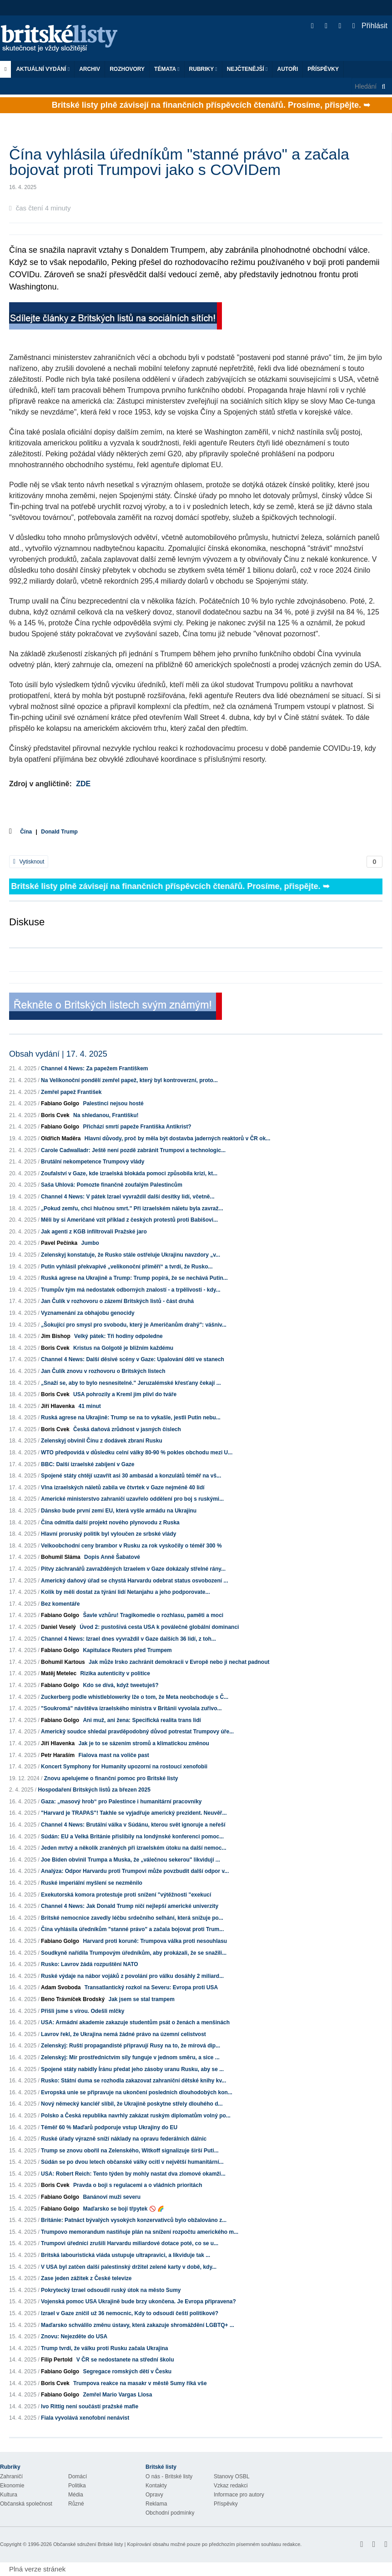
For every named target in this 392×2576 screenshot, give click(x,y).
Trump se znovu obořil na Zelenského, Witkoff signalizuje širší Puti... (130, 2150)
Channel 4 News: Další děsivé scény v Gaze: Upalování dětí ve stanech (132, 1359)
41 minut (89, 1406)
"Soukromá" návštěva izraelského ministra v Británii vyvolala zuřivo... (131, 1708)
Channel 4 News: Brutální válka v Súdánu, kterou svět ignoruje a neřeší (133, 1825)
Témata (167, 69)
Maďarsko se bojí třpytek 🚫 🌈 (123, 2209)
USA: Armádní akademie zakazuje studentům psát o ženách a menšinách (135, 2022)
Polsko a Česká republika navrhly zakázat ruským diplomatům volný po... (136, 2115)
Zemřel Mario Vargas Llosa (117, 2394)
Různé (76, 2504)
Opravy (154, 2494)
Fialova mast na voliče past (113, 1755)
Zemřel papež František (71, 1092)
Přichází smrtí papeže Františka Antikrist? (137, 1126)
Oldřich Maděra (60, 1138)
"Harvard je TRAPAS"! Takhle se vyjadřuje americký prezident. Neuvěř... (133, 1813)
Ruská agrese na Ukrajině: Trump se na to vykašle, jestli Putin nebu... (131, 1417)
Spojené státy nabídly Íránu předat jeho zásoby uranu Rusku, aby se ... (132, 2069)
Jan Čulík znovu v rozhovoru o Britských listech (103, 1371)
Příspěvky (323, 69)
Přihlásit (369, 26)
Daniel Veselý (58, 1627)
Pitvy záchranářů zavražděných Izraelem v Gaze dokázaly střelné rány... (133, 1569)
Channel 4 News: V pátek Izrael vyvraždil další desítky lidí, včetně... (128, 1196)
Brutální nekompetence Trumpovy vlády (92, 1161)
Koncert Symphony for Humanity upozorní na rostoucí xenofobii (124, 1766)
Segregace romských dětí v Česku (127, 2371)
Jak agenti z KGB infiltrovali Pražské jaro (94, 1231)
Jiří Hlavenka (58, 1406)
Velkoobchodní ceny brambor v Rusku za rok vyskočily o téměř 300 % (131, 1546)
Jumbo (90, 1243)
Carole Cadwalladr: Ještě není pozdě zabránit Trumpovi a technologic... (133, 1150)
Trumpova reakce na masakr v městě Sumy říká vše (140, 2383)
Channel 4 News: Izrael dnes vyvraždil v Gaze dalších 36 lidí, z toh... (128, 1639)
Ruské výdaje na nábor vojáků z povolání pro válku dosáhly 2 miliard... (132, 1976)
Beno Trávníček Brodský (73, 1999)
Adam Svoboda (60, 1987)
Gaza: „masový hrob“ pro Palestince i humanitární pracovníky (121, 1801)
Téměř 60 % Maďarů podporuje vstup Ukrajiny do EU (109, 2127)
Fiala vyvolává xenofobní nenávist (85, 2418)
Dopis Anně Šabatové (112, 1557)
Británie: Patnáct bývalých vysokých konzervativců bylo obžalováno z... (133, 2220)
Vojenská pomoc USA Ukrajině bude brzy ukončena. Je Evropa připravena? (138, 2301)
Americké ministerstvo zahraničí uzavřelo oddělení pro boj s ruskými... (132, 1499)
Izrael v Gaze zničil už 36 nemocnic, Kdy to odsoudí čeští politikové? (129, 2313)
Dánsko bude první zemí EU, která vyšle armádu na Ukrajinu (118, 1511)
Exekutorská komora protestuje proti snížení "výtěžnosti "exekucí (126, 1895)
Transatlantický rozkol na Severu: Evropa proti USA (151, 1987)
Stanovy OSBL (232, 2476)
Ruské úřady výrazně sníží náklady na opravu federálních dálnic (123, 2139)
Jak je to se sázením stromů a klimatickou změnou (143, 1743)
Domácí (77, 2476)
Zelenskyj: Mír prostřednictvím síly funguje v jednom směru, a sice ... (130, 2057)
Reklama (156, 2504)
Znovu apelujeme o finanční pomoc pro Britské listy (111, 1778)
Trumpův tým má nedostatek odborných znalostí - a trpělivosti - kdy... (131, 1290)
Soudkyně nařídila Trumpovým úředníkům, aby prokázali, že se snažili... (133, 1953)
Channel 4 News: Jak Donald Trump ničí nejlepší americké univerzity (129, 1906)
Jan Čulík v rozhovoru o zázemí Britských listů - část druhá (117, 1301)
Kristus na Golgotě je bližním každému (123, 1348)
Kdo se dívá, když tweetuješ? (120, 1685)
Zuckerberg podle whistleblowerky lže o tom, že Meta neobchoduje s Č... (134, 1697)
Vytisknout (28, 862)
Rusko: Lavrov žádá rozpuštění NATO (89, 1964)
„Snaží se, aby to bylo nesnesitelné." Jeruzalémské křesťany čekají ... (131, 1383)
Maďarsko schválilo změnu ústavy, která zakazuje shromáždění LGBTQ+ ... (137, 2325)
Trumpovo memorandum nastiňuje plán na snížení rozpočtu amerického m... (139, 2232)
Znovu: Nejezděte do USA (74, 2336)
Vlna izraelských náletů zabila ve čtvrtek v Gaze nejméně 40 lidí (123, 1487)
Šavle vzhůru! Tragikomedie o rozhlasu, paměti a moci (153, 1615)
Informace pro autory (239, 2494)
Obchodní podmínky (170, 2513)
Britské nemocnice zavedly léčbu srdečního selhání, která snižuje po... (132, 1918)
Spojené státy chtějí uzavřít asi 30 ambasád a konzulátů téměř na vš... (131, 1476)
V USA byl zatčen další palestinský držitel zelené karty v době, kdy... (128, 2267)
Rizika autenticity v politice (115, 1673)
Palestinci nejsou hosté (113, 1103)
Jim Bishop (55, 1336)
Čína (26, 832)
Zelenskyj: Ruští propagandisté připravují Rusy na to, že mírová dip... (130, 2045)
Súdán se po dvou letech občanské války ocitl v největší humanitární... (132, 2162)
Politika (77, 2485)
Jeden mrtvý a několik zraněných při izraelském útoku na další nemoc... (133, 1848)
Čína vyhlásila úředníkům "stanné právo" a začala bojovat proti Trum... (132, 1929)
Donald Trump (59, 832)
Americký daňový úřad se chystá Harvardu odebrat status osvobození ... (134, 1581)
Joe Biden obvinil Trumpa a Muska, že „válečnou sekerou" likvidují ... (130, 1860)
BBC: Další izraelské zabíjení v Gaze (87, 1464)
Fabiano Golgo (60, 1103)
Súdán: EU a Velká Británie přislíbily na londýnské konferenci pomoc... (132, 1836)
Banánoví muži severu (112, 2197)
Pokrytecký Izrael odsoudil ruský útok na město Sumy (111, 2290)
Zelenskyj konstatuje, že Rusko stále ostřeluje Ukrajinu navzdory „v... (130, 1255)
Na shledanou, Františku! (105, 1115)
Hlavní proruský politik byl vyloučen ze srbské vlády (108, 1534)
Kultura (8, 2494)
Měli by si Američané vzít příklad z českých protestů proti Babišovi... (129, 1220)
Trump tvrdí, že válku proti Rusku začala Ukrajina (104, 2348)
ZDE (83, 784)
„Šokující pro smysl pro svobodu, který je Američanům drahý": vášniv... (133, 1325)
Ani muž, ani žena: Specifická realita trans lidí (142, 1720)
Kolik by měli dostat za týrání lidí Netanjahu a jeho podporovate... (125, 1592)
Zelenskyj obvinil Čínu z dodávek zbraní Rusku (101, 1441)
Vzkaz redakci (231, 2485)
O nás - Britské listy (169, 2476)
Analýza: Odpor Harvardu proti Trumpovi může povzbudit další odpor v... (135, 1871)
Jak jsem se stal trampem (141, 1999)
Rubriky (203, 69)
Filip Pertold (56, 2359)
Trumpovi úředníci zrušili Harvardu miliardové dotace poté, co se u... (129, 2243)
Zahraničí (11, 2476)
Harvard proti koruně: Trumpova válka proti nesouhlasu (155, 1941)
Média (75, 2494)
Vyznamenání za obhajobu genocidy (88, 1313)
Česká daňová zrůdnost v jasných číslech (127, 1429)
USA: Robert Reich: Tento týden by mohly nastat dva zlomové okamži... (133, 2174)
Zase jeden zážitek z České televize (86, 2278)
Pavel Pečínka (59, 1243)
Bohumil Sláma (60, 1557)
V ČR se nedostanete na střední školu (125, 2359)
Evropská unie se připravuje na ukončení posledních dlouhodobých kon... (136, 2092)
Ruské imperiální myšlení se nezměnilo (91, 1883)
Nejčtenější (247, 69)
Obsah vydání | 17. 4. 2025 (58, 1053)
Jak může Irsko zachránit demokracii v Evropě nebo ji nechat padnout (179, 1662)
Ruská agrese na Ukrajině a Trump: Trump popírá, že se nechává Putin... (134, 1278)
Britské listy (63, 39)
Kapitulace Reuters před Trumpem (127, 1650)
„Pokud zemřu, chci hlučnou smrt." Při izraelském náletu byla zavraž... (132, 1208)
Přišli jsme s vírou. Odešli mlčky (82, 2011)
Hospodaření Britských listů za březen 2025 (94, 1790)
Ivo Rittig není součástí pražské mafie (89, 2406)
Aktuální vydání (43, 69)
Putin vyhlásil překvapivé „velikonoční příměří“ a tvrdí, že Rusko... (126, 1266)
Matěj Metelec (58, 1673)
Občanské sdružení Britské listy (88, 2544)
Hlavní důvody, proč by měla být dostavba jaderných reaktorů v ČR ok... (178, 1138)
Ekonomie (12, 2485)
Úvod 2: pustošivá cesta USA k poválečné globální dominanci (159, 1627)
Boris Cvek (55, 1115)
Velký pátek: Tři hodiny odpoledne (118, 1336)
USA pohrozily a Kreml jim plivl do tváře (124, 1394)
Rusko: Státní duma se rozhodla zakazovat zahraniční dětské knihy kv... (133, 2080)
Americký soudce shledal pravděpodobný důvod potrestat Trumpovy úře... (137, 1731)
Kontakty (156, 2485)
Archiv (89, 69)
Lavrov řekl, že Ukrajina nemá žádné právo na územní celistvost (123, 2034)
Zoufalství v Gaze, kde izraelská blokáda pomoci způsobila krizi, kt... (129, 1173)
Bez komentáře (60, 1604)
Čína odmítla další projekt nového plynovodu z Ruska (110, 1522)
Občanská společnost (26, 2504)
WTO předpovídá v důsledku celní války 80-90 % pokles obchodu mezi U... (136, 1452)
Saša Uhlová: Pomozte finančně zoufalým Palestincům (111, 1185)
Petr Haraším (58, 1755)
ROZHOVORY (127, 69)
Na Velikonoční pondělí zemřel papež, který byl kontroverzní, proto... (129, 1080)
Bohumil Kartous (63, 1662)
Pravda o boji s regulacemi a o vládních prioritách (137, 2185)
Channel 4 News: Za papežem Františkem (94, 1068)
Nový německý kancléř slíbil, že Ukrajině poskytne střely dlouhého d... (131, 2104)
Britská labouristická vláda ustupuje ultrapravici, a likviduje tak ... (125, 2255)
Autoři (287, 69)
